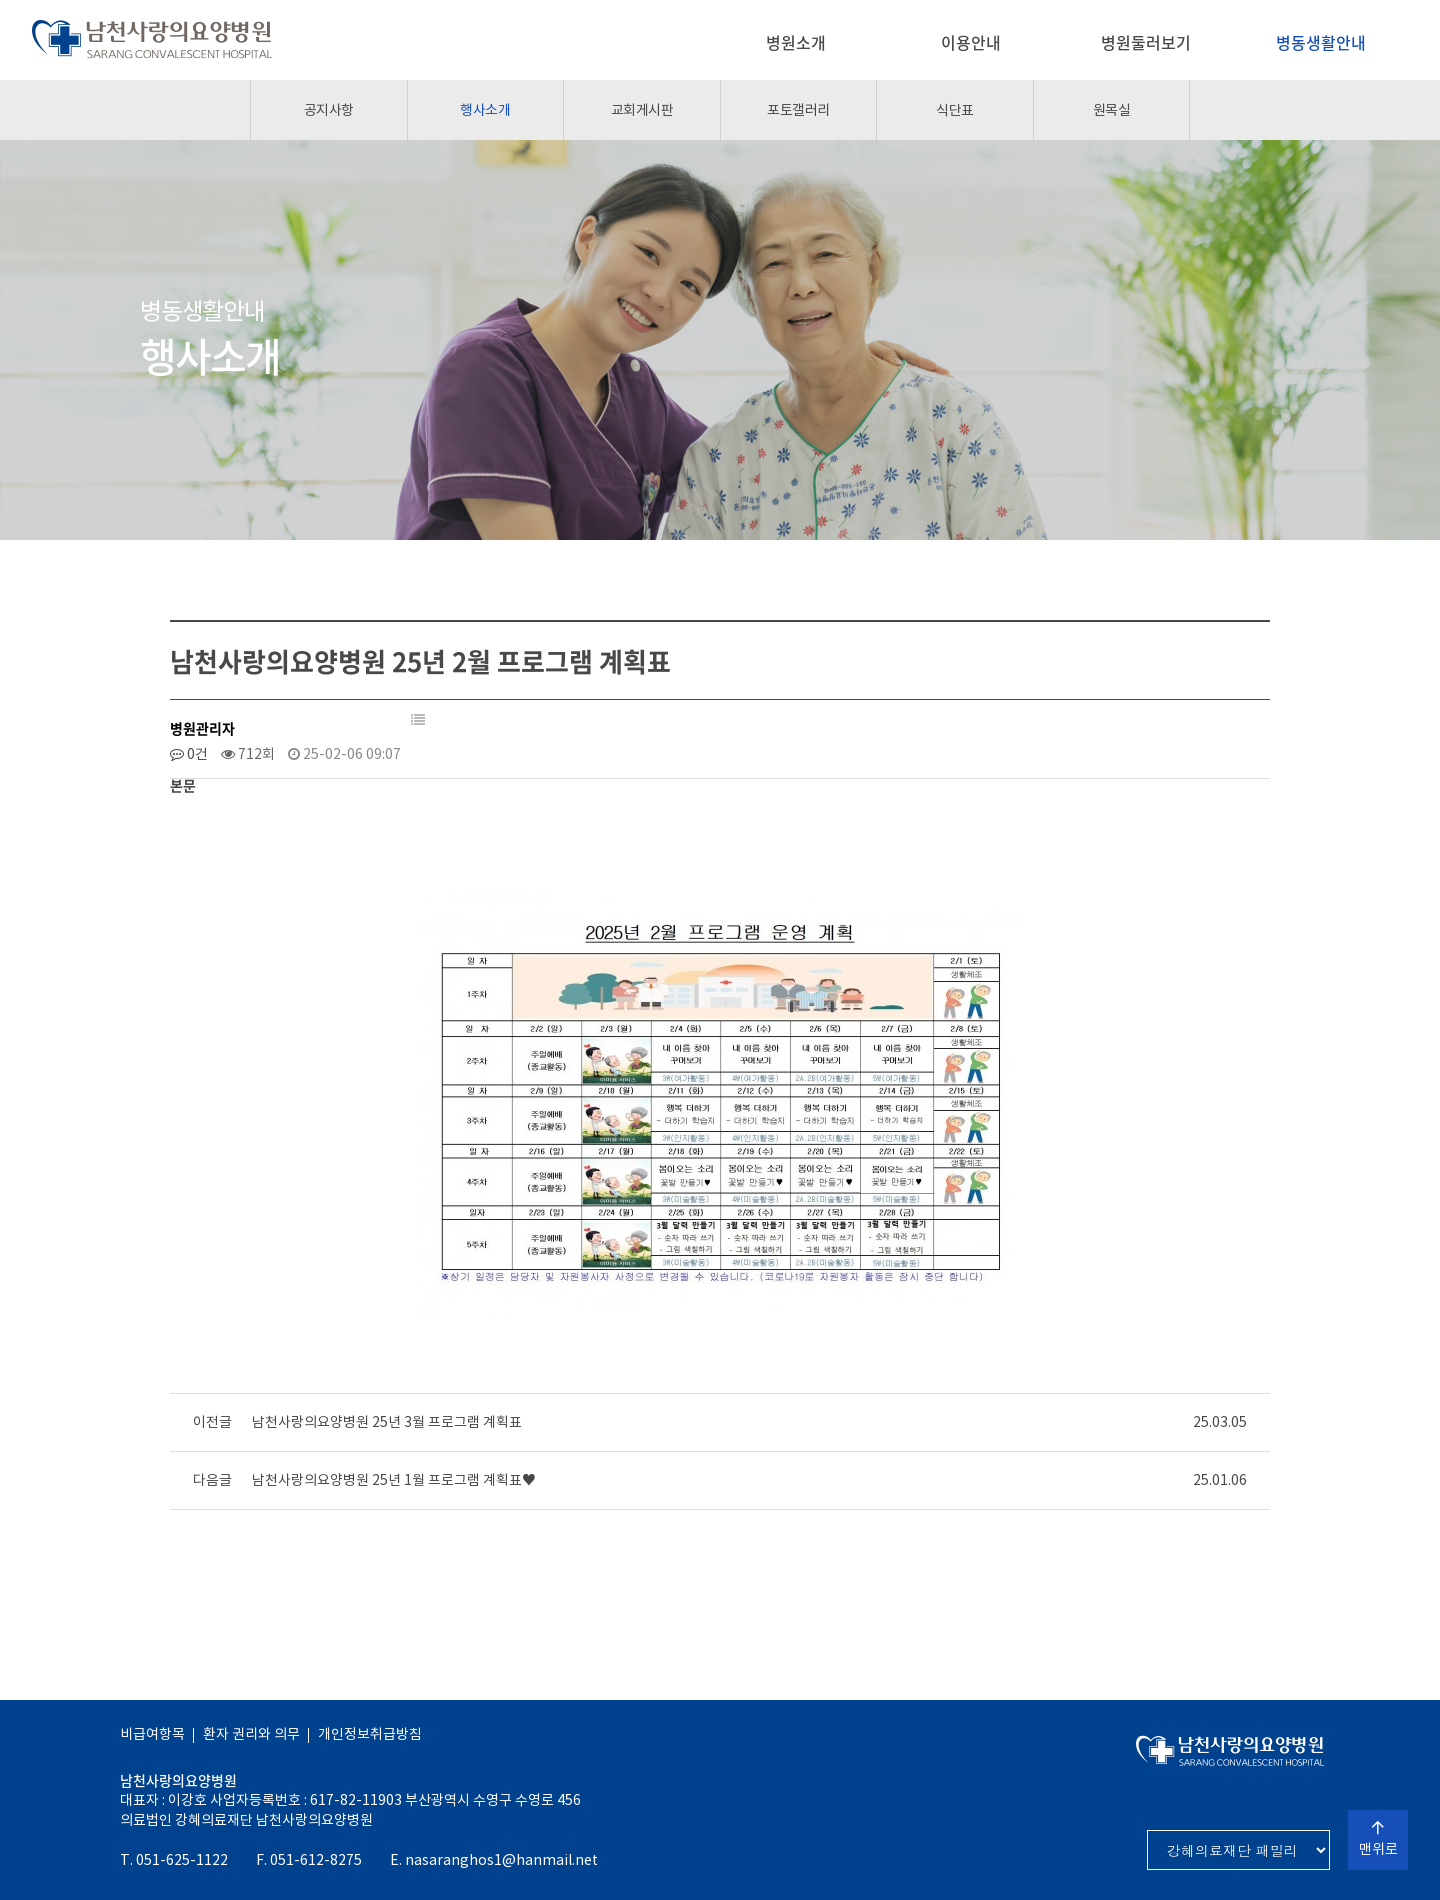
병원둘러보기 (1146, 42)
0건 (189, 754)
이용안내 (971, 42)
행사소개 (485, 110)
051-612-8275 (316, 1860)
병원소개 (796, 42)
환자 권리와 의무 (251, 1734)
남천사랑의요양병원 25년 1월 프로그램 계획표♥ (394, 1480)
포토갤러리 (798, 110)
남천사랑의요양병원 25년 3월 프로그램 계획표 (387, 1422)
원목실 (1112, 110)
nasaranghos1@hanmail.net (501, 1860)
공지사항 (329, 110)
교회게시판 (642, 110)
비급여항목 (152, 1734)
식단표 (955, 110)
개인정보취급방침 (370, 1734)
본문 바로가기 (0, 0)
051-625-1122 (182, 1860)
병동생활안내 (1321, 42)
